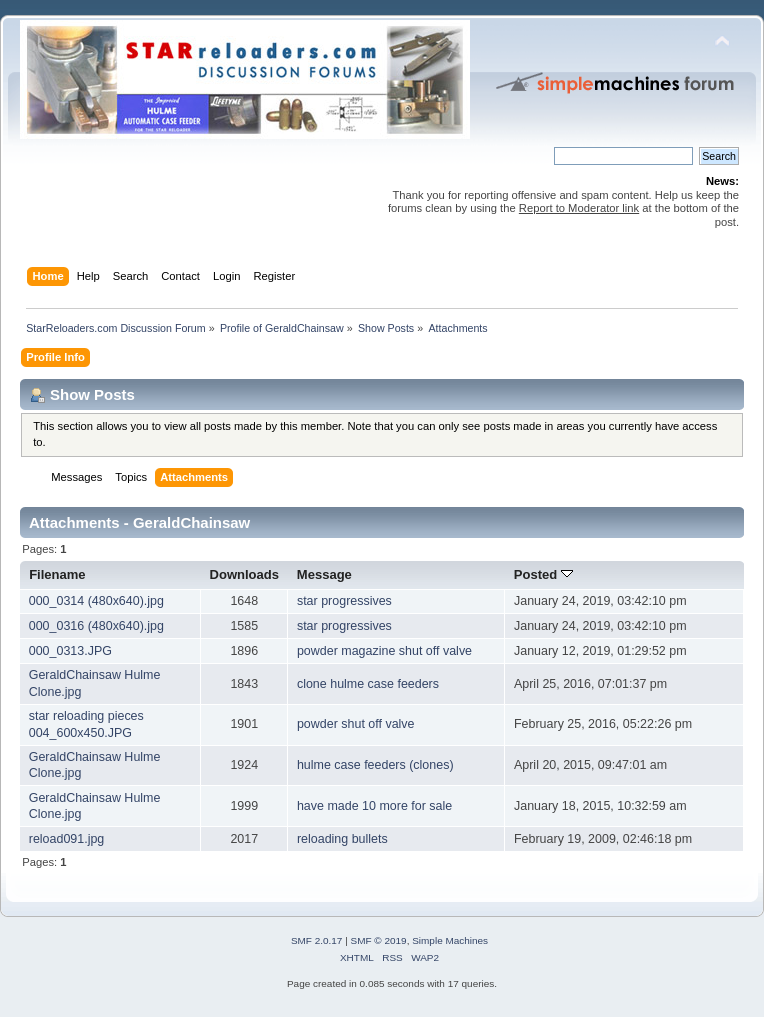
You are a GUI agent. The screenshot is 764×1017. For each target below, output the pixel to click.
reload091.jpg (67, 839)
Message (324, 574)
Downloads (245, 574)
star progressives (344, 601)
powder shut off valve (356, 724)
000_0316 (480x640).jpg (96, 626)
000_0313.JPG (70, 651)
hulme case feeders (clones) (375, 765)
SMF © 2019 (379, 940)
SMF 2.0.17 (317, 940)
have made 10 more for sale (374, 806)
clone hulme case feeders (368, 684)
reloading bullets (342, 839)
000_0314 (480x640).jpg (96, 601)
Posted (543, 574)
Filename (57, 574)
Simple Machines (450, 940)
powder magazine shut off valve (384, 651)
